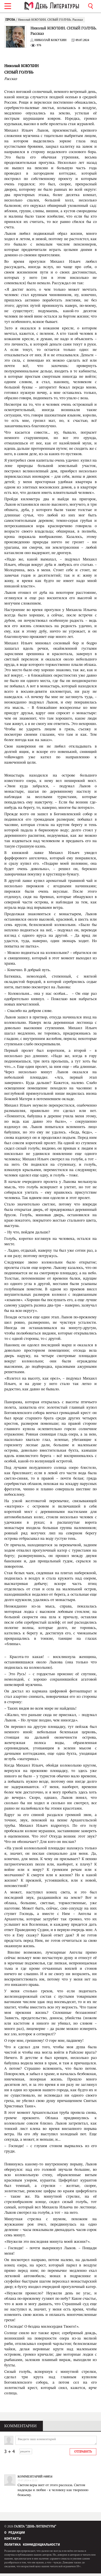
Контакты (12, 2540)
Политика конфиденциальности (32, 2547)
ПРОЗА (10, 19)
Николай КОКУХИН (50, 40)
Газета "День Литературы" (30, 2526)
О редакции (14, 2533)
